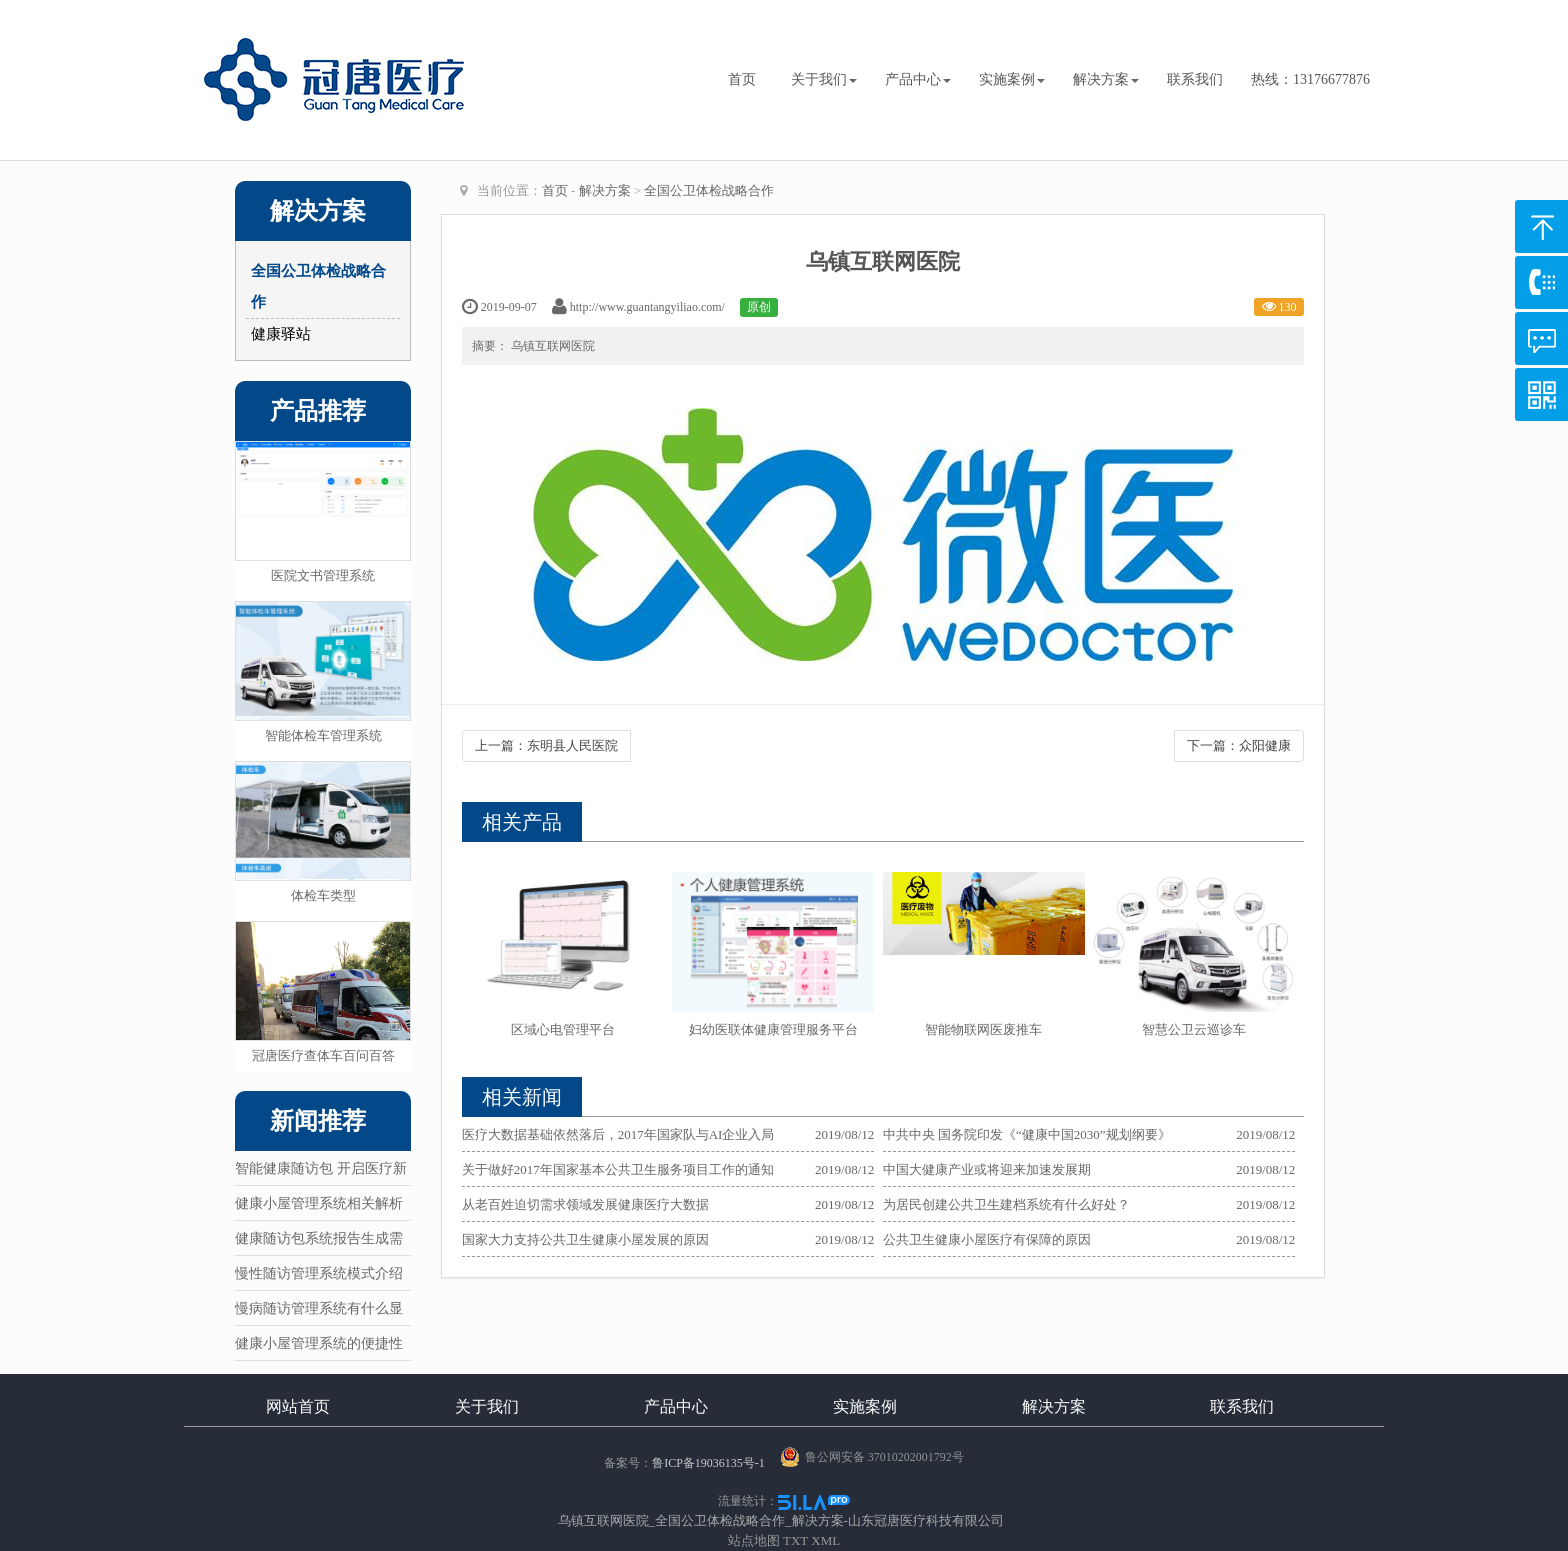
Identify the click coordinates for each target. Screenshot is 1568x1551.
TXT (795, 1540)
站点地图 (754, 1540)
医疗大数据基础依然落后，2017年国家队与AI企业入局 (618, 1134)
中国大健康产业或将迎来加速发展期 (987, 1169)
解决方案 (1106, 79)
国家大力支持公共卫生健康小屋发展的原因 (585, 1239)
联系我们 (1195, 79)
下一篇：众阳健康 (1239, 745)
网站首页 (298, 1406)
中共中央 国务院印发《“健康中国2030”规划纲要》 (1027, 1134)
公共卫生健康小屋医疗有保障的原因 (987, 1239)
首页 (742, 79)
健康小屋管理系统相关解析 (319, 1203)
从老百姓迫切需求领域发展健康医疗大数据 (585, 1204)
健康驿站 (281, 334)
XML (825, 1540)
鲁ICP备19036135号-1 (708, 1463)
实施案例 (1012, 79)
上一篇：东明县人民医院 (546, 745)
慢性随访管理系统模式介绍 (319, 1273)
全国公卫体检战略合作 (709, 190)
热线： (1310, 79)
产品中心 (918, 79)
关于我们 (824, 79)
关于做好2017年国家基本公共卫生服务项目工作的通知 (618, 1169)
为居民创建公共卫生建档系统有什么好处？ (1006, 1204)
